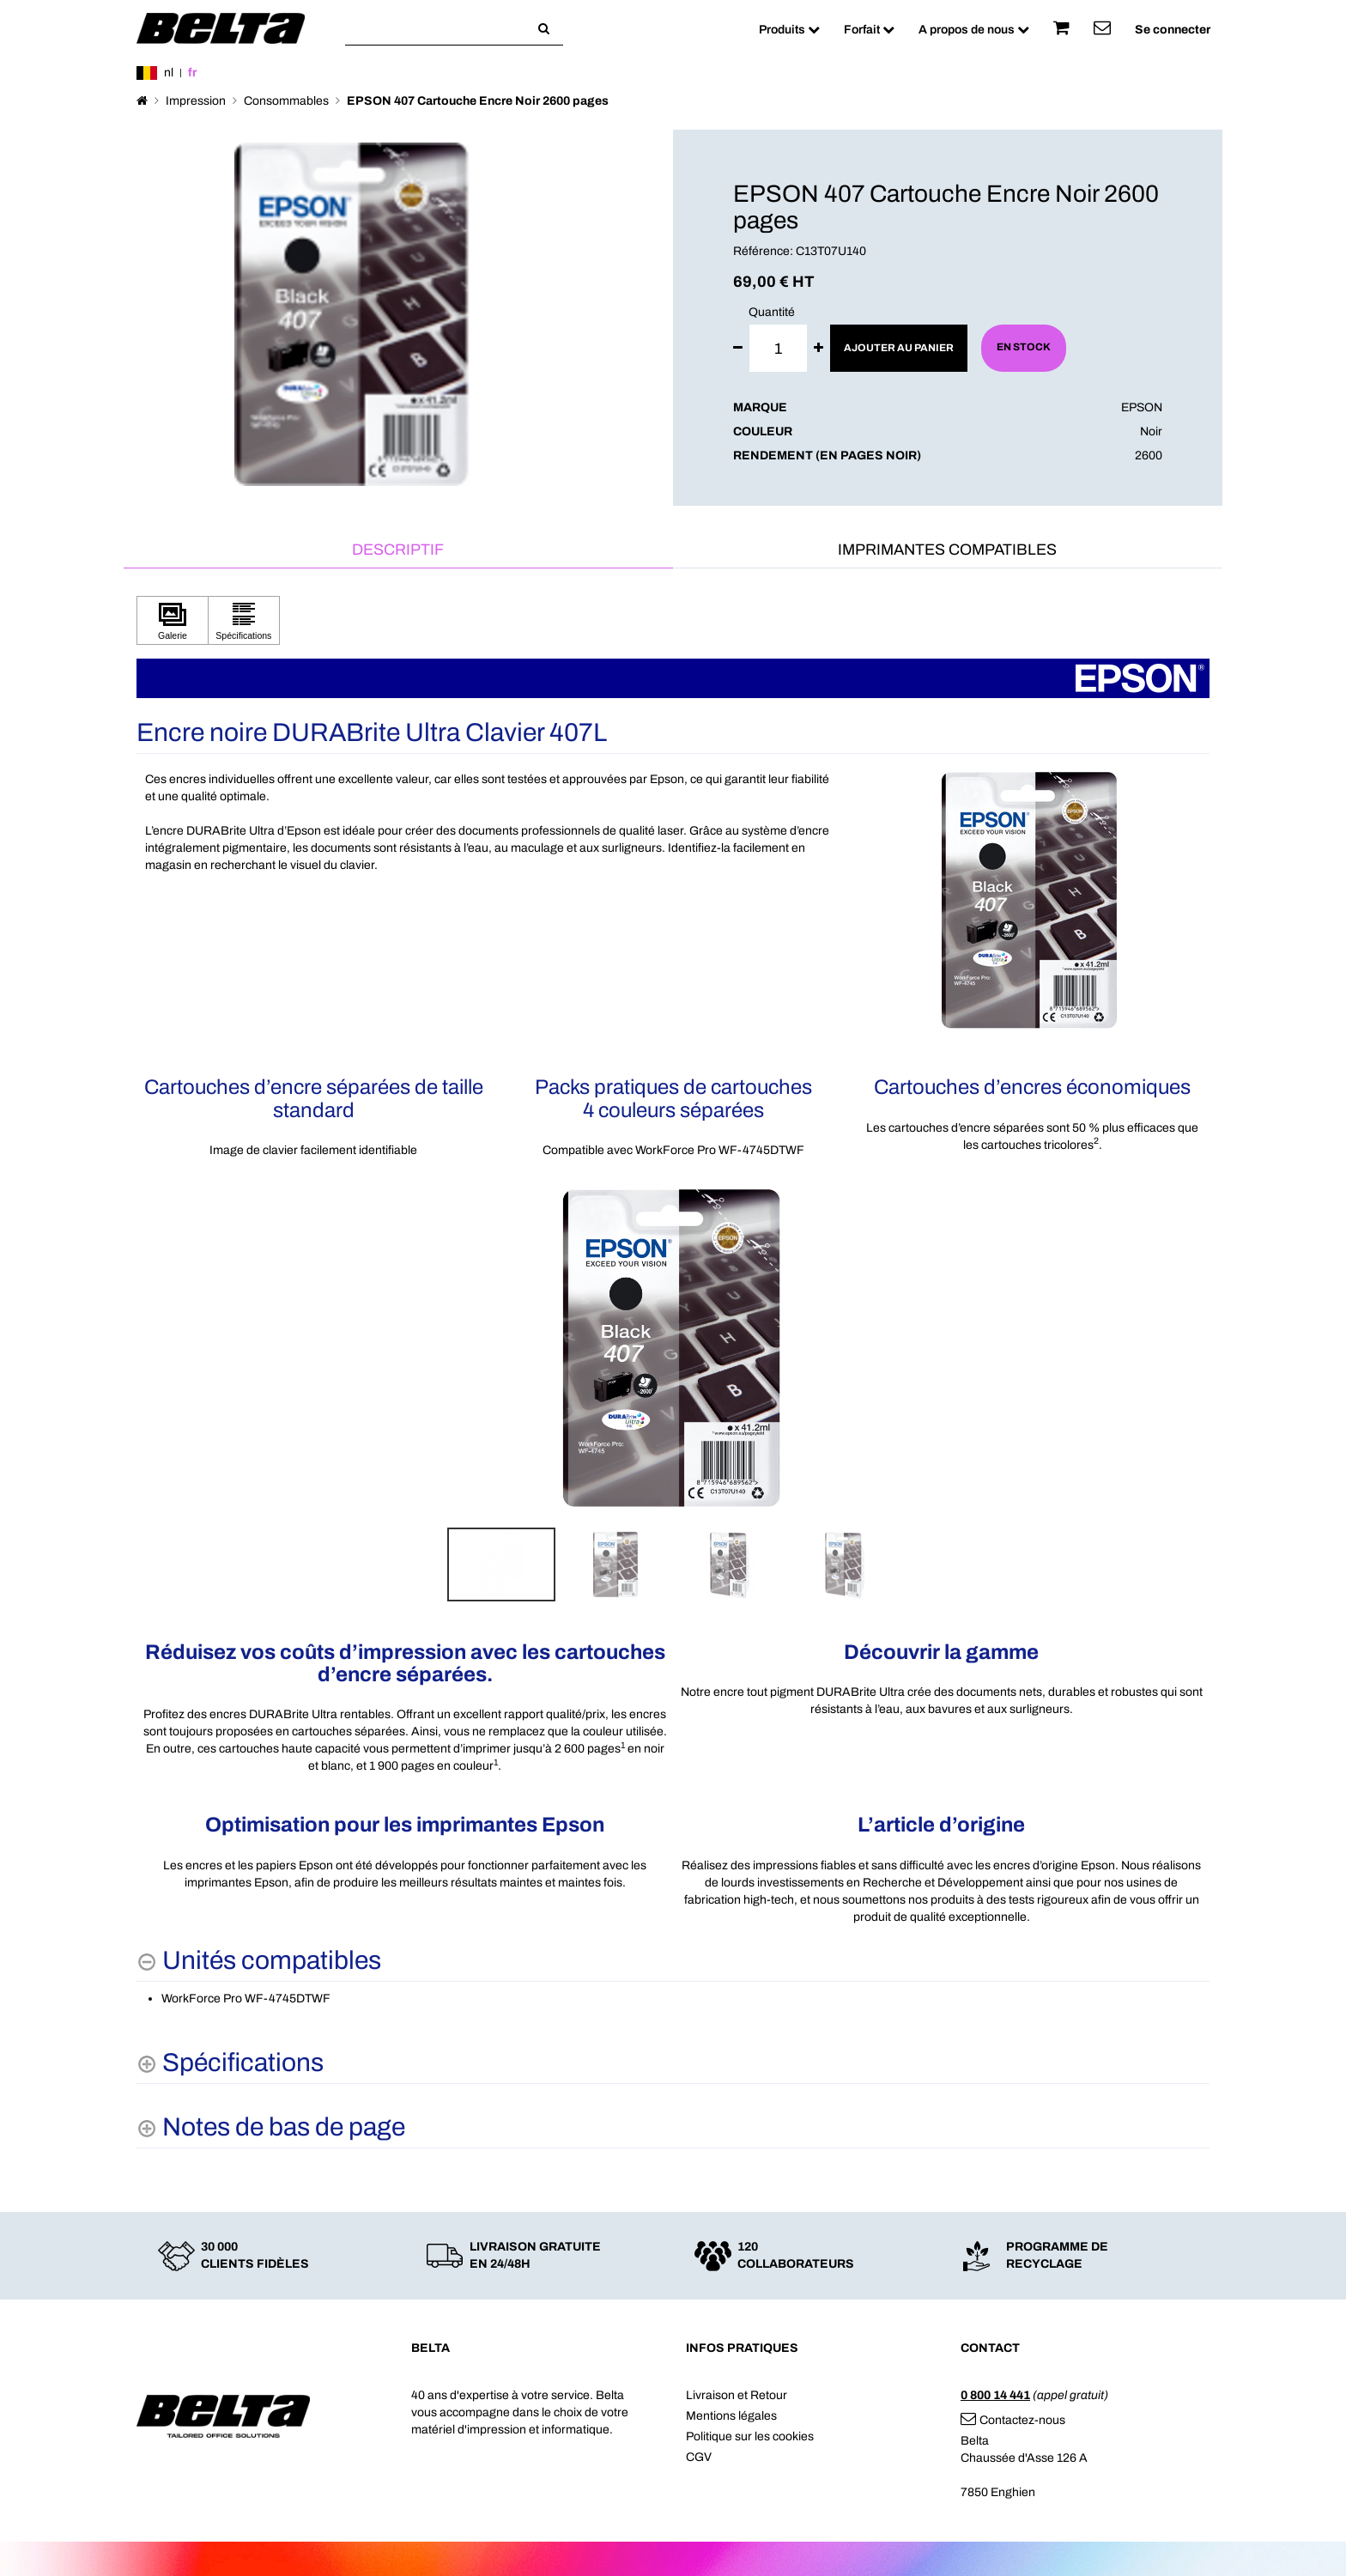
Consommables (286, 100)
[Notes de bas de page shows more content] (270, 2127)
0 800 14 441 (995, 2395)
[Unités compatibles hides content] (258, 1960)
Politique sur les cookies (750, 2436)
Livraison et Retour (736, 2395)
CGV (699, 2457)
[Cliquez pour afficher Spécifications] (244, 620)
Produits (789, 29)
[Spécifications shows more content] (230, 2062)
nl (168, 72)
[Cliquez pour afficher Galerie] (172, 620)
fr (192, 72)
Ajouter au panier (899, 348)
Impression (196, 100)
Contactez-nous (1013, 2420)
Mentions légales (731, 2415)
